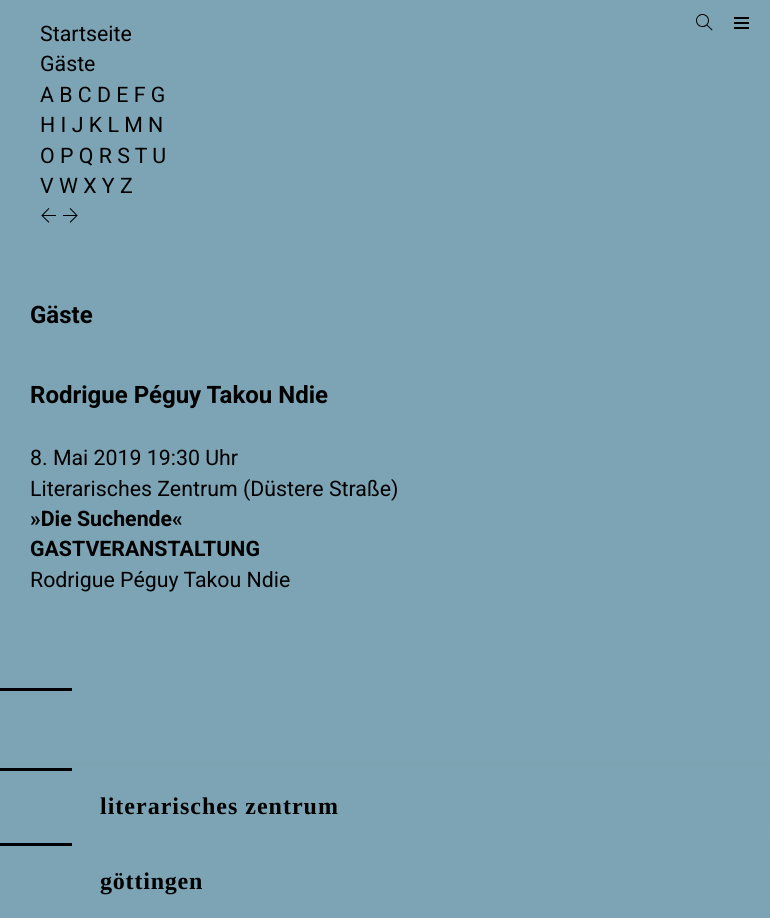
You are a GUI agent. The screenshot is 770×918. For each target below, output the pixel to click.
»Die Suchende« (385, 536)
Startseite (86, 34)
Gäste (67, 64)
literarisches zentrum (219, 807)
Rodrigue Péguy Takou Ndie (160, 580)
